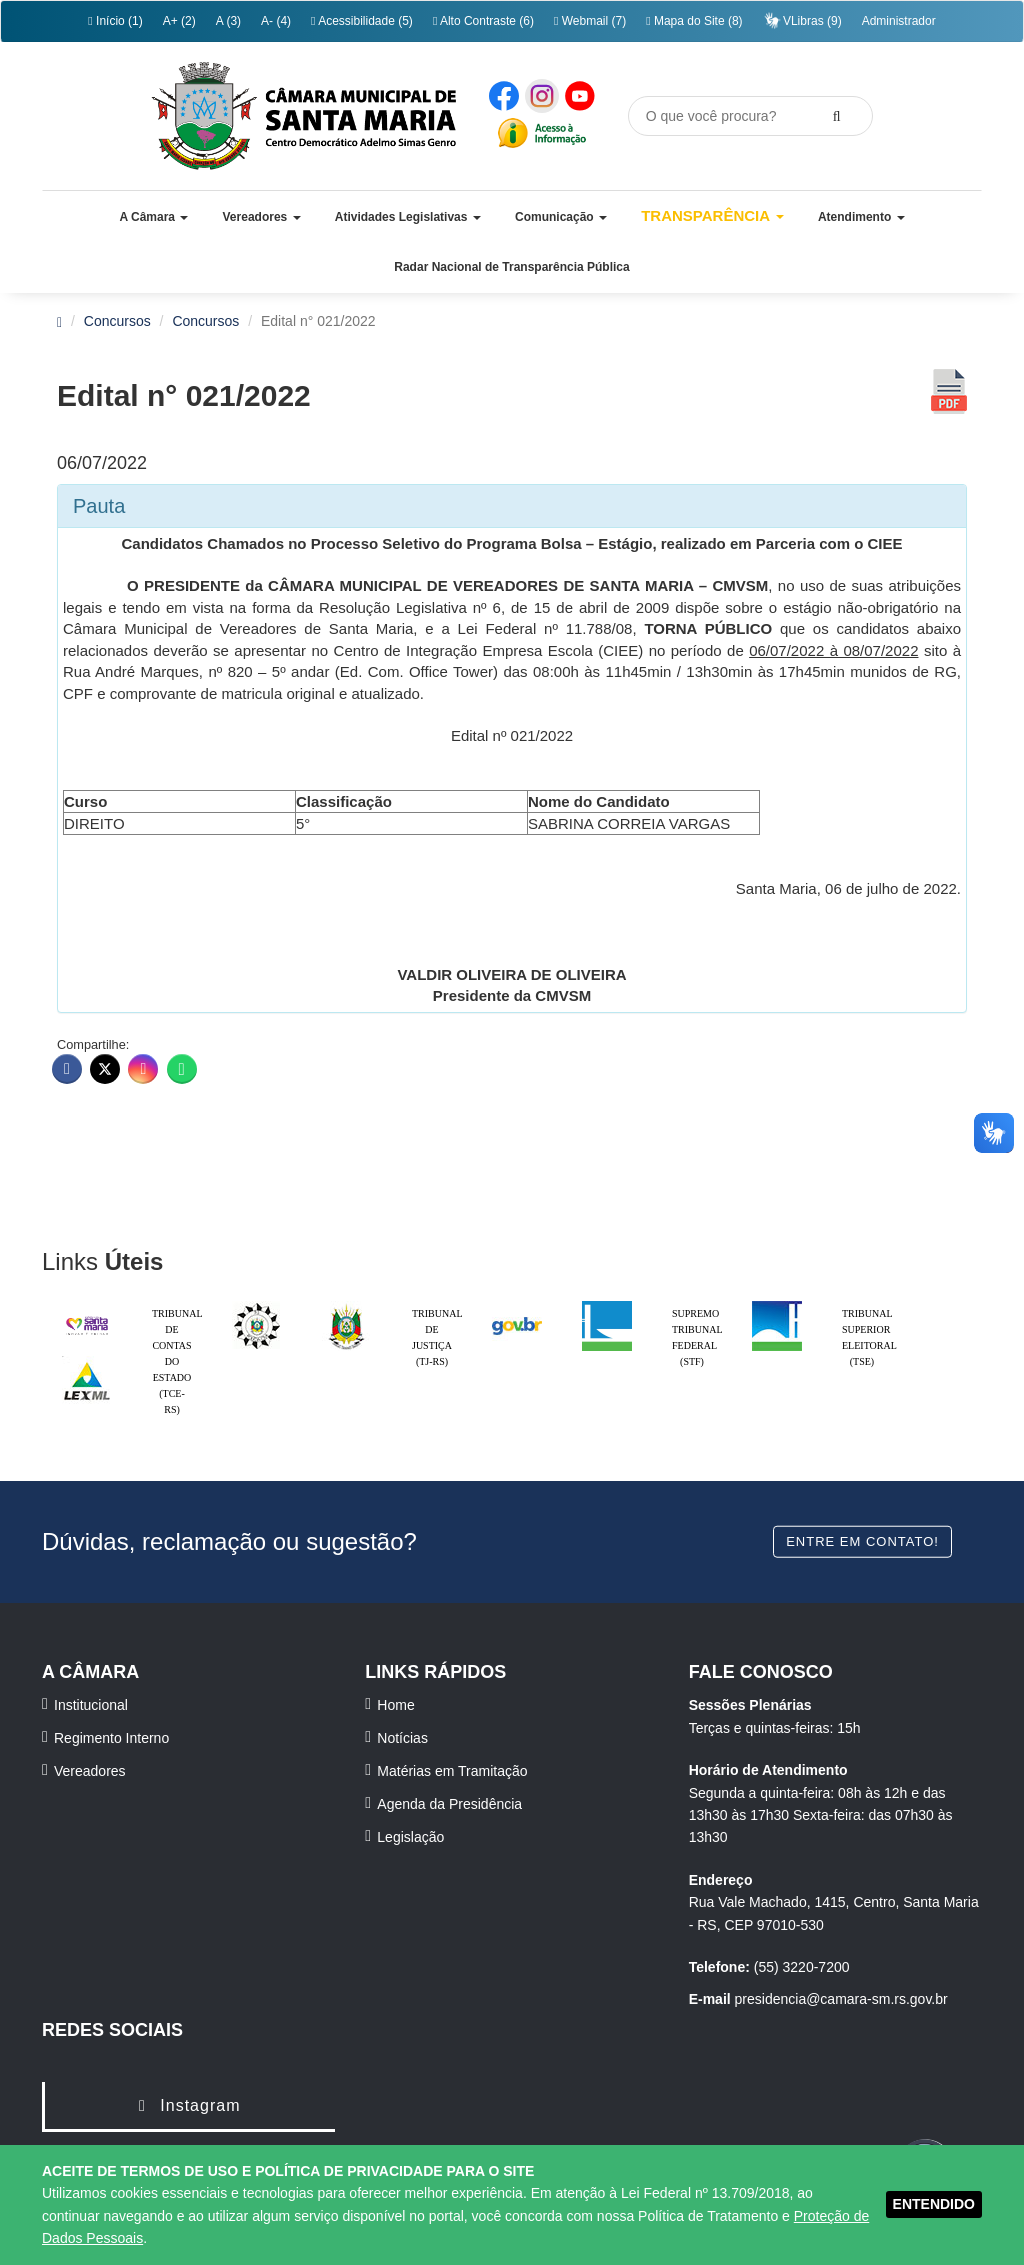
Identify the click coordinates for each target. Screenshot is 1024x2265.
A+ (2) (179, 21)
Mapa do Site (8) (694, 21)
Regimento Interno (111, 1738)
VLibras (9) (802, 20)
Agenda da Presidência (449, 1804)
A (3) (228, 21)
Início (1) (115, 21)
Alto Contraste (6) (483, 21)
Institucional (91, 1705)
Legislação (410, 1837)
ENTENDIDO (934, 2204)
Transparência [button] (712, 215)
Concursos (117, 321)
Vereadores (90, 1771)
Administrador (899, 21)
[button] (153, 217)
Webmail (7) (590, 21)
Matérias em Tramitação (452, 1771)
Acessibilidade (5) (362, 21)
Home (395, 1705)
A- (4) (276, 21)
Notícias (402, 1738)
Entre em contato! (862, 1540)
